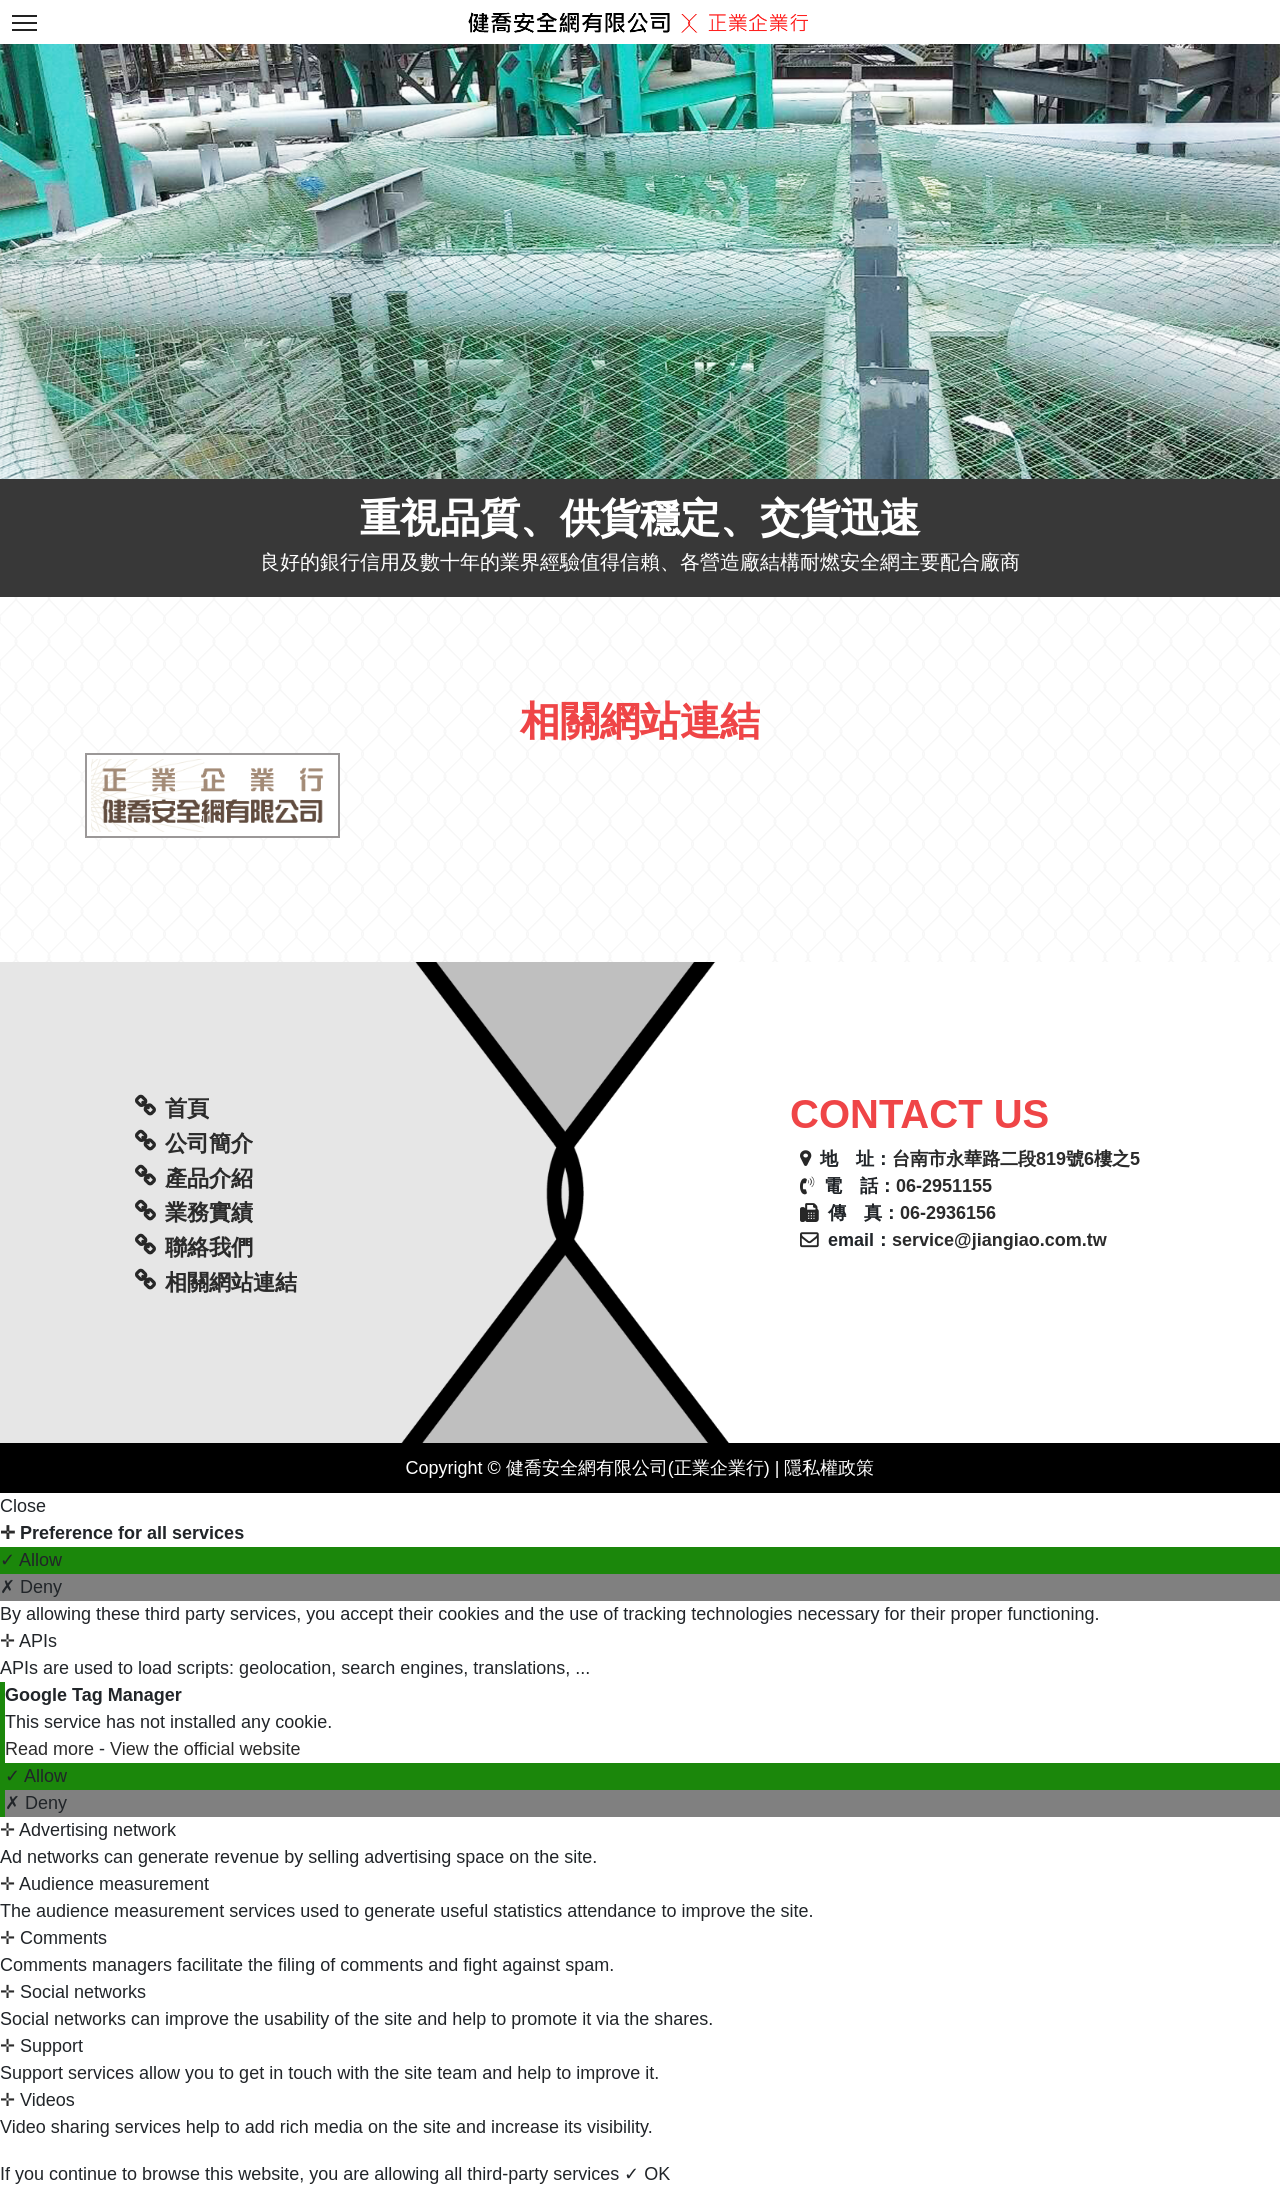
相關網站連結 (231, 1282)
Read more (52, 1749)
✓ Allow (31, 1560)
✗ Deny (31, 1587)
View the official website (205, 1749)
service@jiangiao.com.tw (999, 1240)
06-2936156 (948, 1213)
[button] (96, 261)
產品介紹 (209, 1178)
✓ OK (647, 2174)
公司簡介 (209, 1143)
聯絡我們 (209, 1247)
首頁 (187, 1108)
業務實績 (209, 1212)
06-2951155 (944, 1186)
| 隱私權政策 (822, 1468)
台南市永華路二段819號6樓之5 (1016, 1159)
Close (23, 1506)
